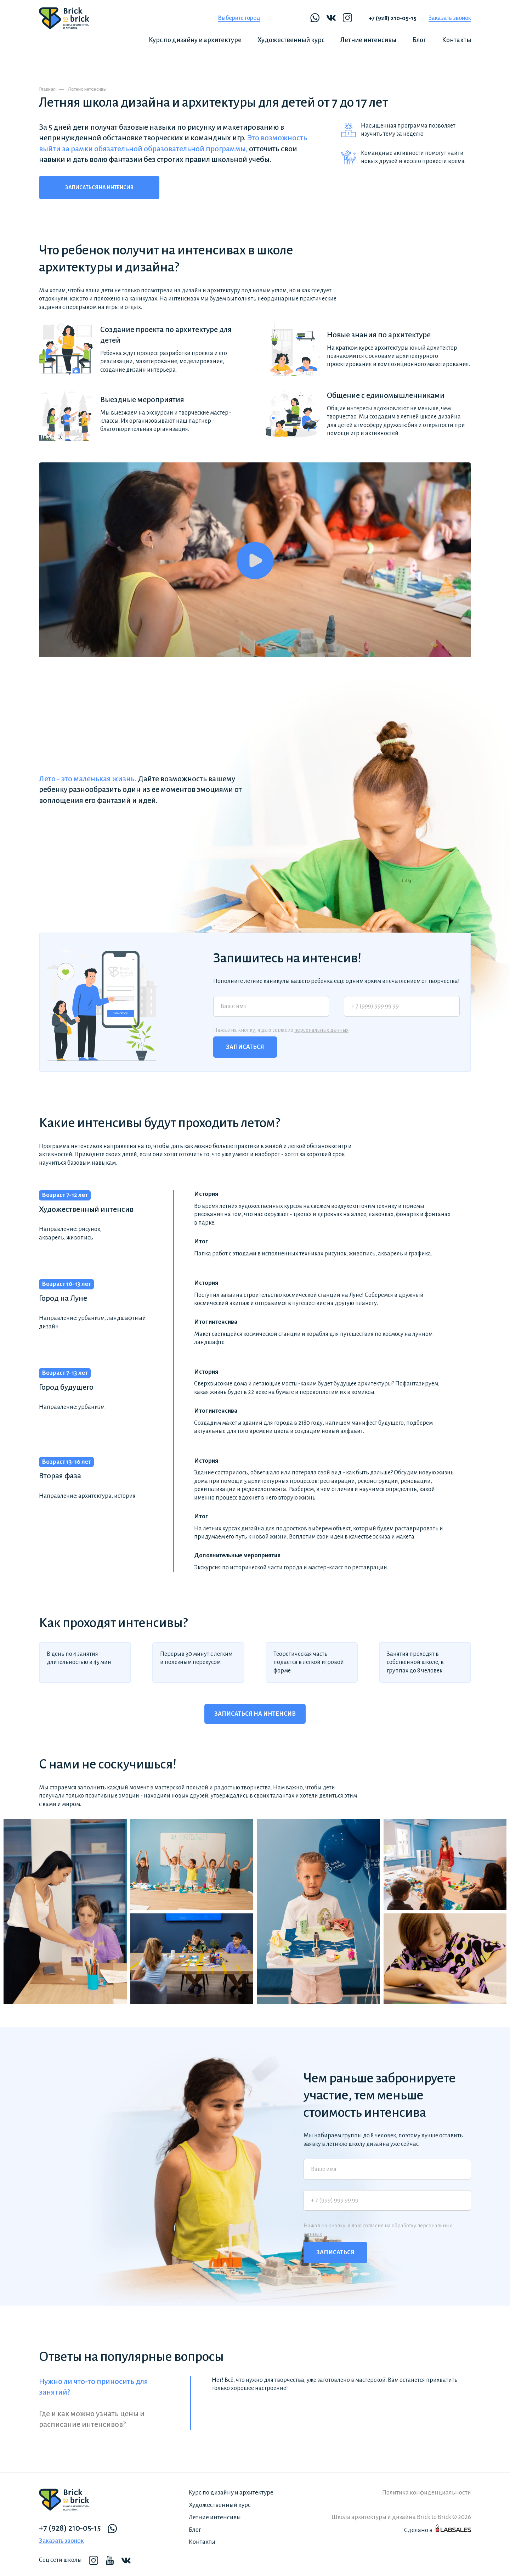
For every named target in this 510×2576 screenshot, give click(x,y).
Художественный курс (290, 40)
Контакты (456, 40)
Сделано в (437, 2528)
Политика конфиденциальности (426, 2492)
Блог (419, 40)
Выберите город (239, 18)
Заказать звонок (450, 18)
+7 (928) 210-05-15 (392, 18)
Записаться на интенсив (99, 187)
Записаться (245, 1047)
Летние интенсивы (368, 40)
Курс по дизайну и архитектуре (195, 40)
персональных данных (321, 1030)
